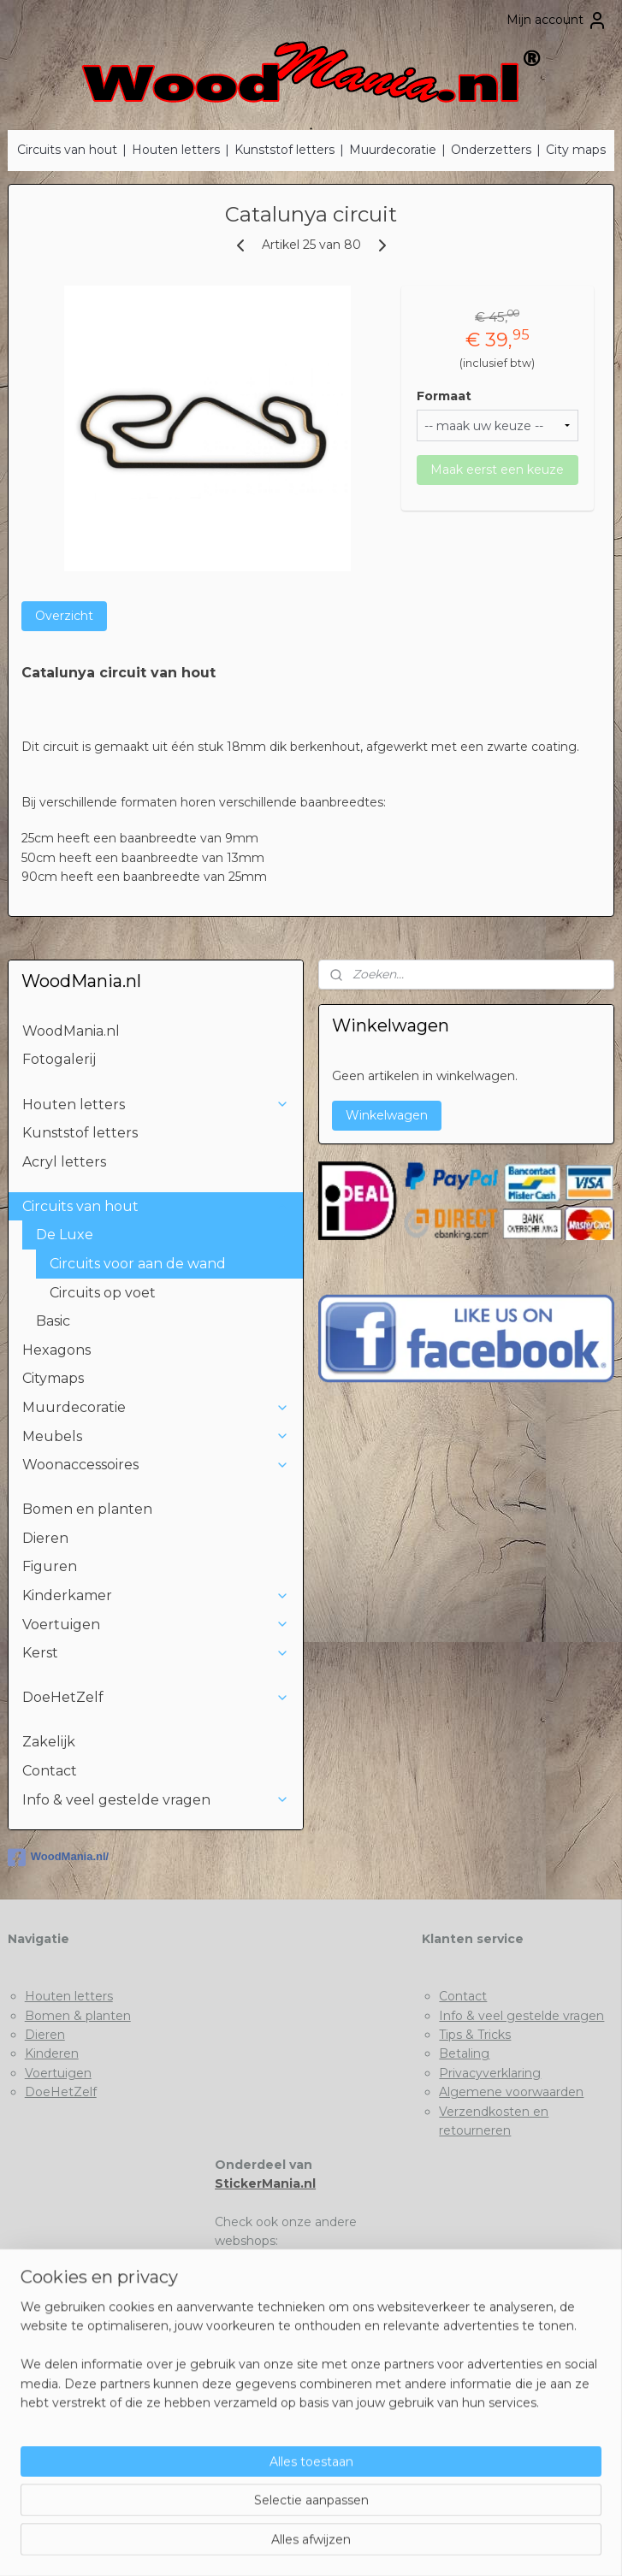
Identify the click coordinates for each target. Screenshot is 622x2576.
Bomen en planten (87, 1509)
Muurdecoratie (392, 149)
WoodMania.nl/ (58, 1857)
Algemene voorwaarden (511, 2092)
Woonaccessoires (155, 1464)
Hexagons (56, 1350)
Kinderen (52, 2053)
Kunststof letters (284, 149)
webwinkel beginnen (341, 2544)
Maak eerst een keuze (497, 469)
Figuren (49, 1566)
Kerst (155, 1653)
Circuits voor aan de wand (138, 1264)
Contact (49, 1771)
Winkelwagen (387, 1115)
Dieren (45, 1538)
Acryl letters (64, 1162)
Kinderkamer (155, 1595)
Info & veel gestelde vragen (155, 1800)
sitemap (246, 2544)
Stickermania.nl (260, 2260)
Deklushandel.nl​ (262, 2299)
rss (278, 2544)
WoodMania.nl (71, 1031)
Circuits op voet (103, 1293)
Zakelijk (48, 1742)
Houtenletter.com (269, 2279)
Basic (53, 1321)
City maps (576, 149)
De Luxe (162, 1234)
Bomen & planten (78, 2016)
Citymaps (53, 1378)
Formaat (444, 396)
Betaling (464, 2053)
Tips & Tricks (475, 2034)
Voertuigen (155, 1624)
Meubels (155, 1436)
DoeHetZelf (155, 1697)
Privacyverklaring (490, 2073)
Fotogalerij (59, 1059)
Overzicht (64, 615)
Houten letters (176, 149)
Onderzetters (491, 149)
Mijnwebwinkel (491, 2544)
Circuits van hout (67, 149)
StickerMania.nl (265, 2183)
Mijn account (556, 20)
